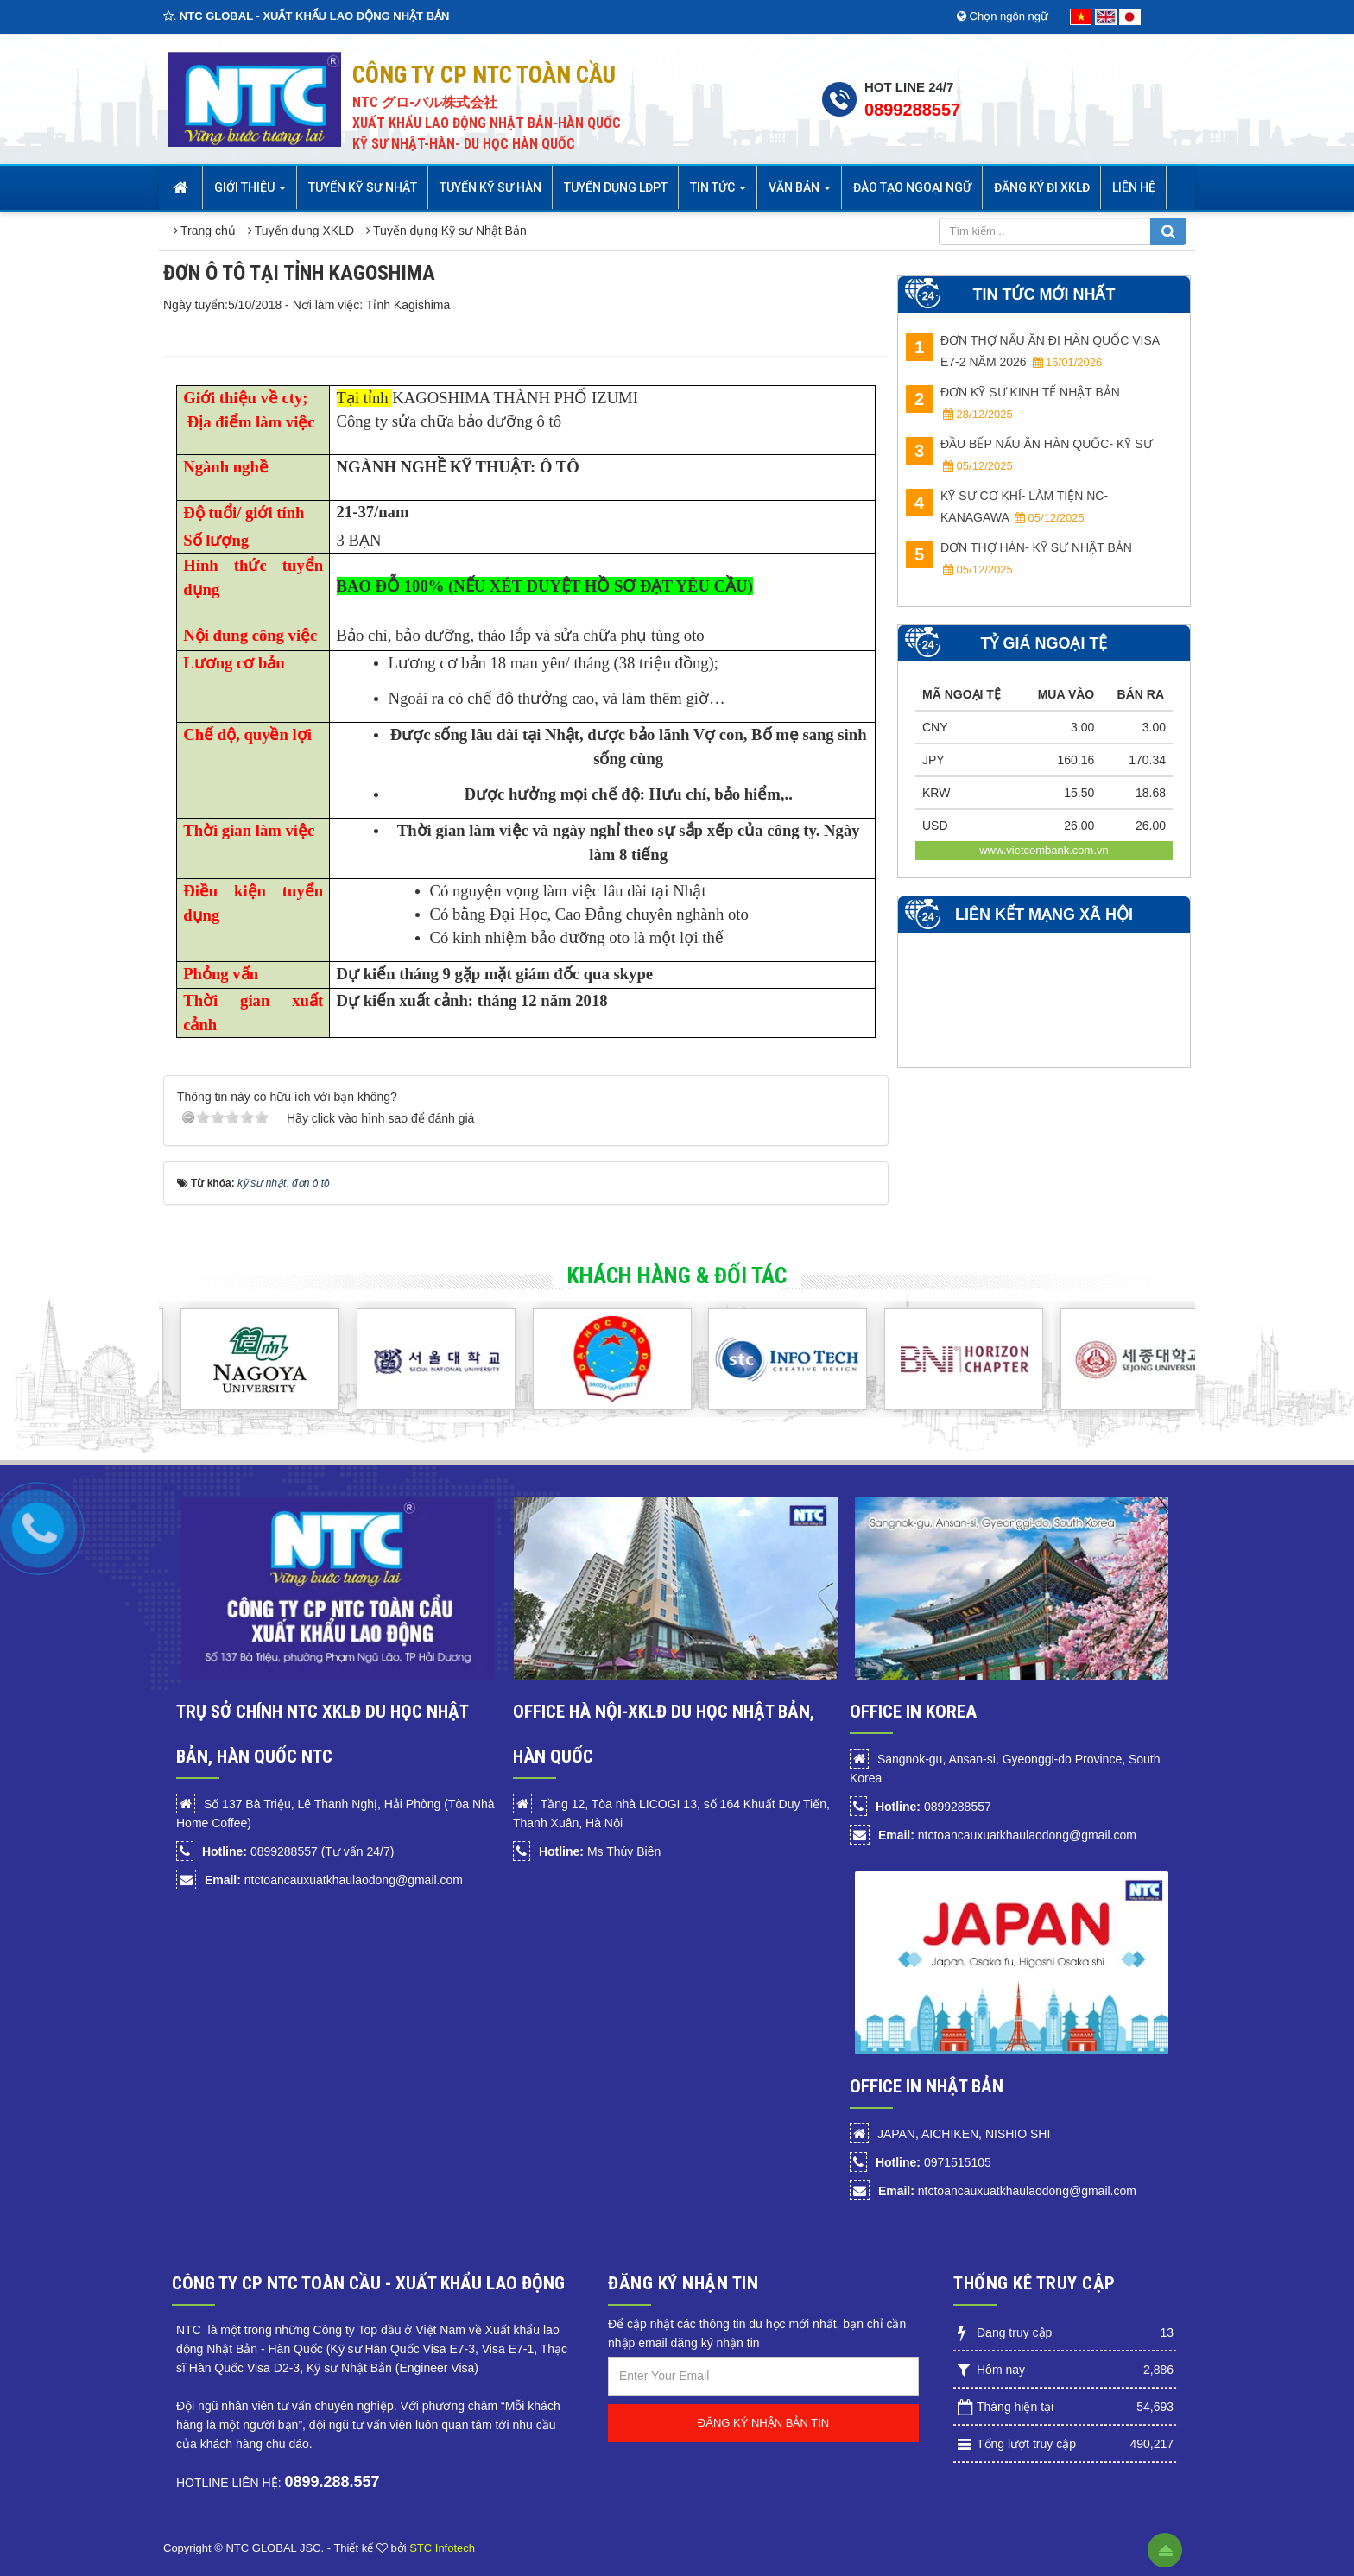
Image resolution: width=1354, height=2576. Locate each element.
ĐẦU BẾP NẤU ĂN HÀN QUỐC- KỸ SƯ (1029, 454)
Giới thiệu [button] (250, 192)
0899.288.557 (331, 2482)
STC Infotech (442, 2547)
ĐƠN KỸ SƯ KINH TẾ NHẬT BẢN (1013, 403)
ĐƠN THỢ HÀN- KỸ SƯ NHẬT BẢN (1019, 558)
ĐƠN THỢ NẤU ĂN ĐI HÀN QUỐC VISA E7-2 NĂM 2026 (1032, 351)
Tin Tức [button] (718, 192)
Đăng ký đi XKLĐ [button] (1042, 187)
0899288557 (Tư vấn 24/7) (298, 1851)
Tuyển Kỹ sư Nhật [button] (362, 187)
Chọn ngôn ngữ (1002, 15)
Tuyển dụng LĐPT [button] (616, 187)
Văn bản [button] (800, 192)
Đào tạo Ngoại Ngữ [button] (912, 187)
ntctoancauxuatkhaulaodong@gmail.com (334, 1880)
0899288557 (912, 109)
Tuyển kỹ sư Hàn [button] (490, 187)
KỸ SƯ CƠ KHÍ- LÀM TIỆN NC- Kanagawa (1007, 506)
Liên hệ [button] (1133, 187)
